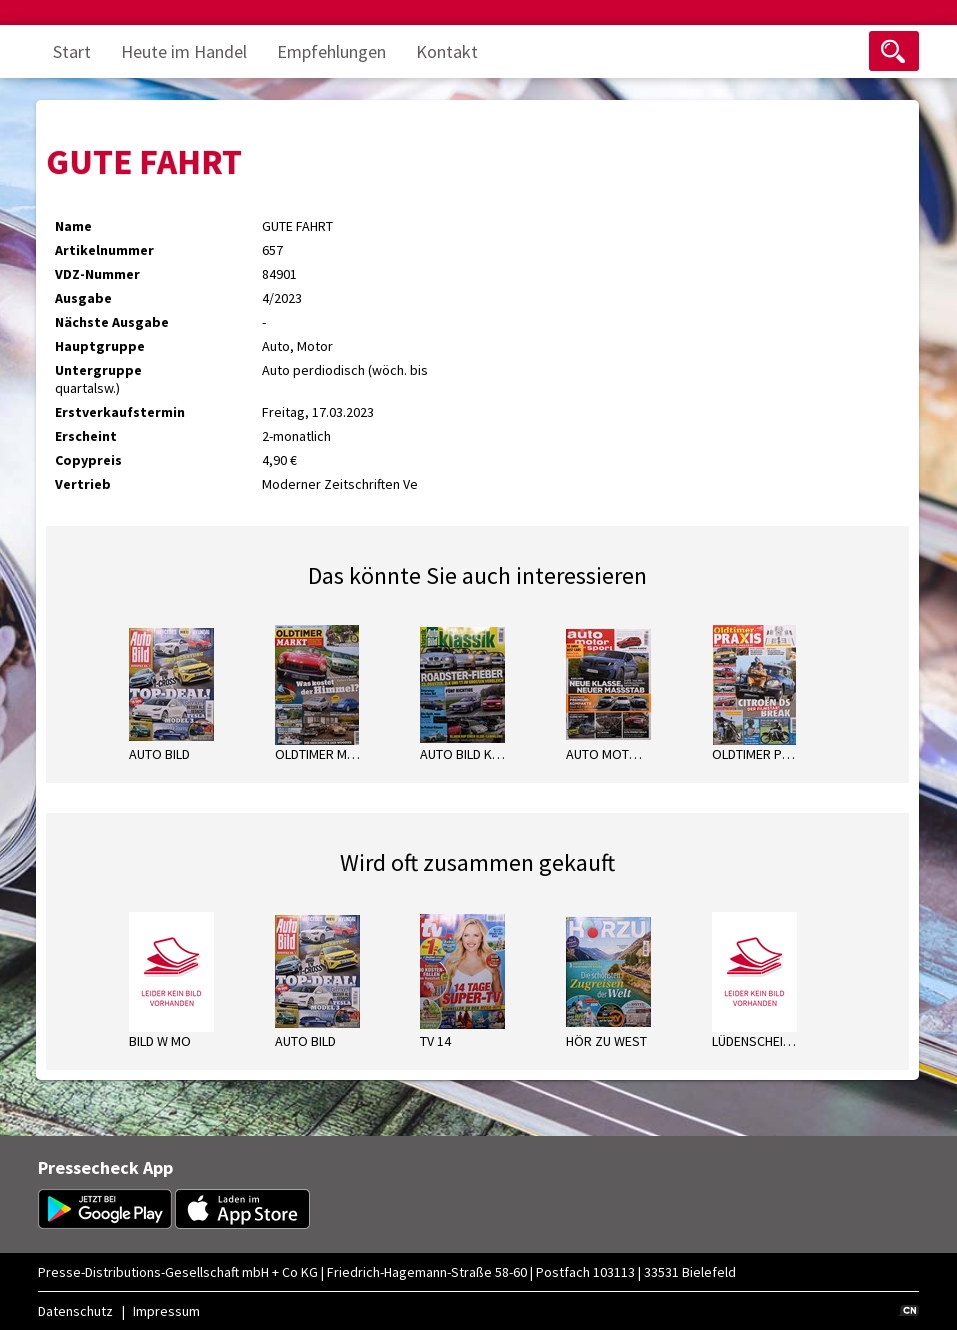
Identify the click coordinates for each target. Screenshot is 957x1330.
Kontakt (447, 51)
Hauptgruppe (100, 346)
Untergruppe (98, 370)
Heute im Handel (184, 51)
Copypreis (88, 460)
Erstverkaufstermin (120, 412)
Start (72, 51)
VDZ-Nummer (97, 274)
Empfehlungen (331, 51)
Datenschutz (75, 1311)
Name (73, 226)
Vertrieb (83, 484)
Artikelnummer (104, 250)
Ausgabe (83, 298)
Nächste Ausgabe (112, 322)
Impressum (166, 1311)
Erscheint (86, 436)
